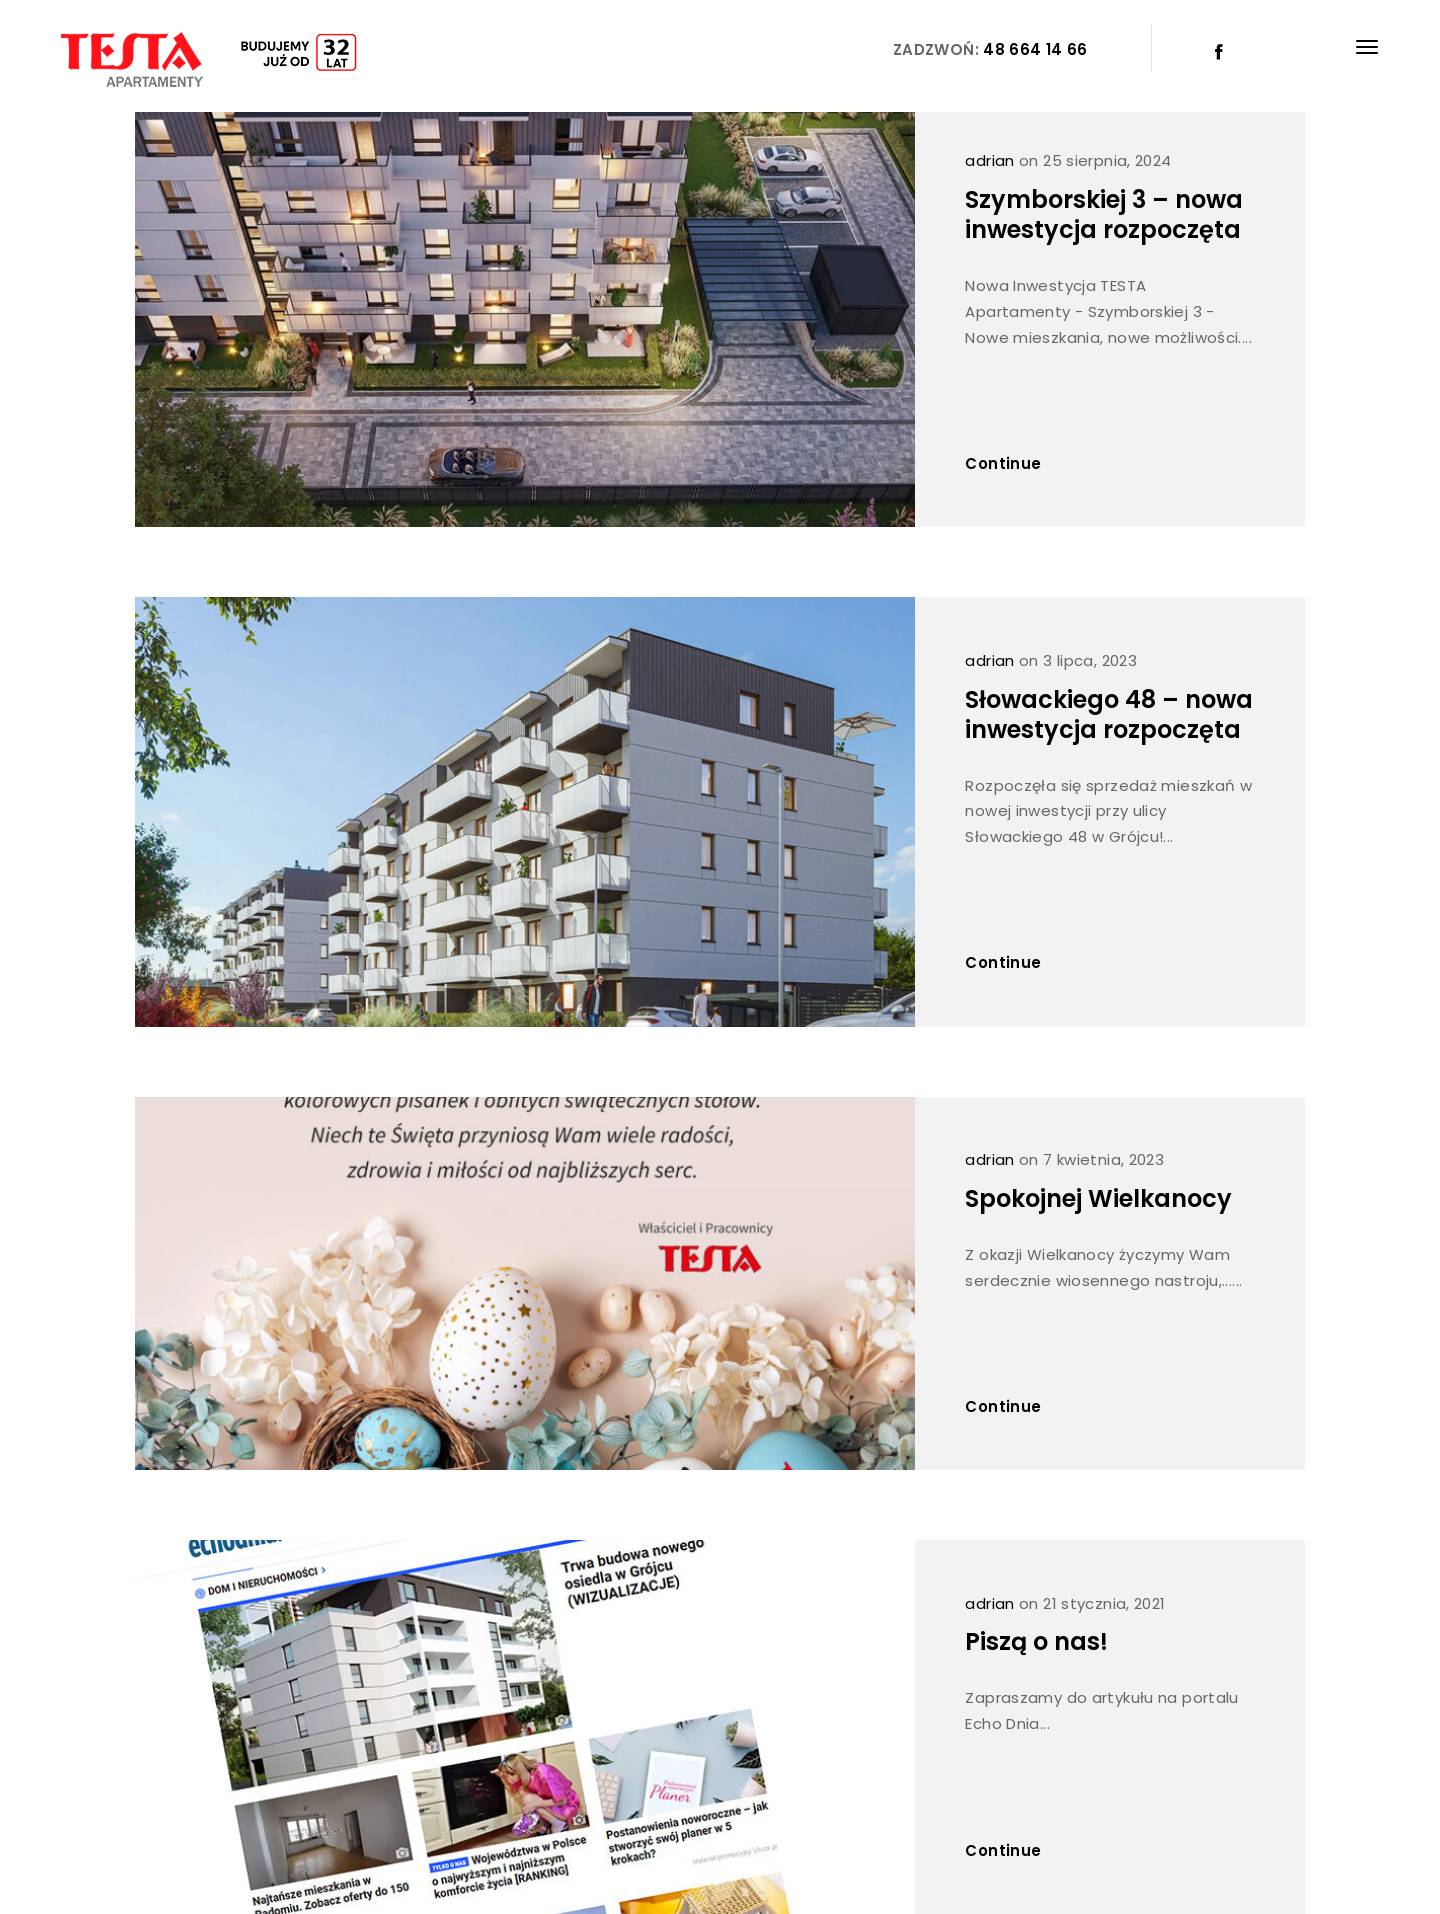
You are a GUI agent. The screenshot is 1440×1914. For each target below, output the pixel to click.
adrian (989, 160)
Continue (1003, 463)
